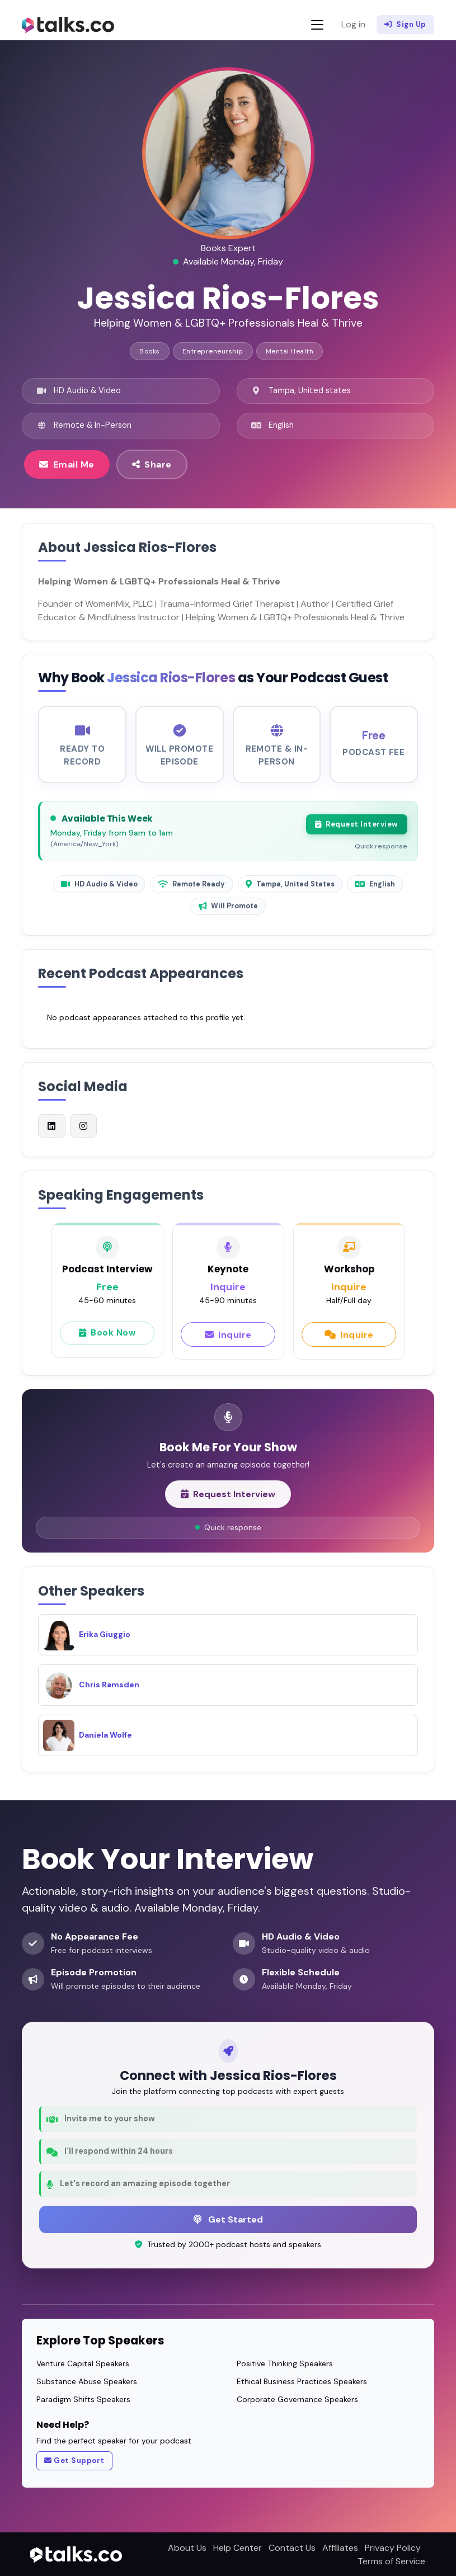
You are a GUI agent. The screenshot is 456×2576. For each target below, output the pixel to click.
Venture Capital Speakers (82, 2362)
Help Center (237, 2547)
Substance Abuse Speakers (86, 2380)
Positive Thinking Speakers (285, 2362)
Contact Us (292, 2547)
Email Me (67, 464)
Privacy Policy (393, 2547)
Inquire (228, 1339)
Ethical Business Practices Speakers (302, 2380)
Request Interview (355, 828)
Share (152, 464)
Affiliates (340, 2547)
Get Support (74, 2459)
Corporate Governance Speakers (297, 2398)
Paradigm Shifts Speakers (83, 2398)
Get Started (228, 2217)
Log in (353, 24)
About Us (187, 2547)
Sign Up (405, 24)
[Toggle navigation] (317, 25)
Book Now (107, 1339)
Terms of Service (391, 2560)
